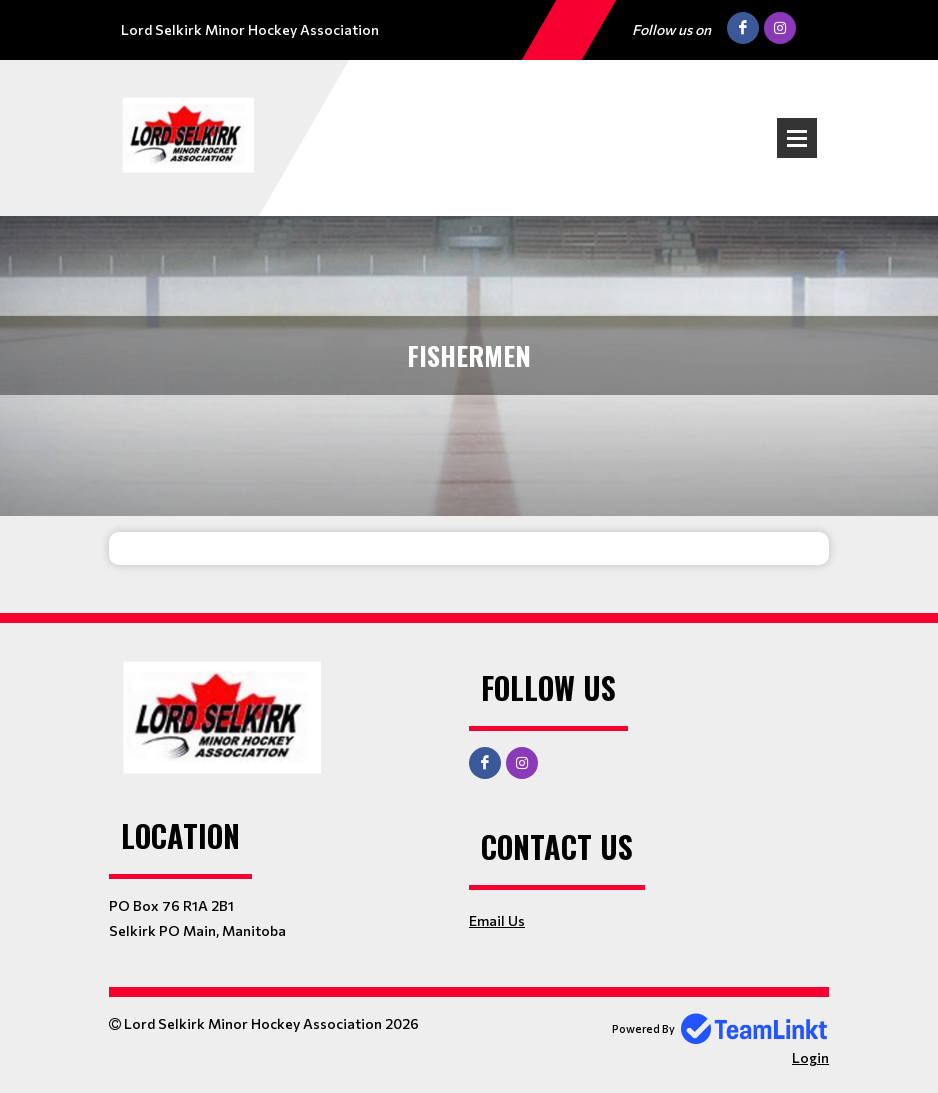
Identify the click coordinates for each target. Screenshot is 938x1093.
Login (810, 1057)
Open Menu (797, 138)
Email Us (497, 920)
